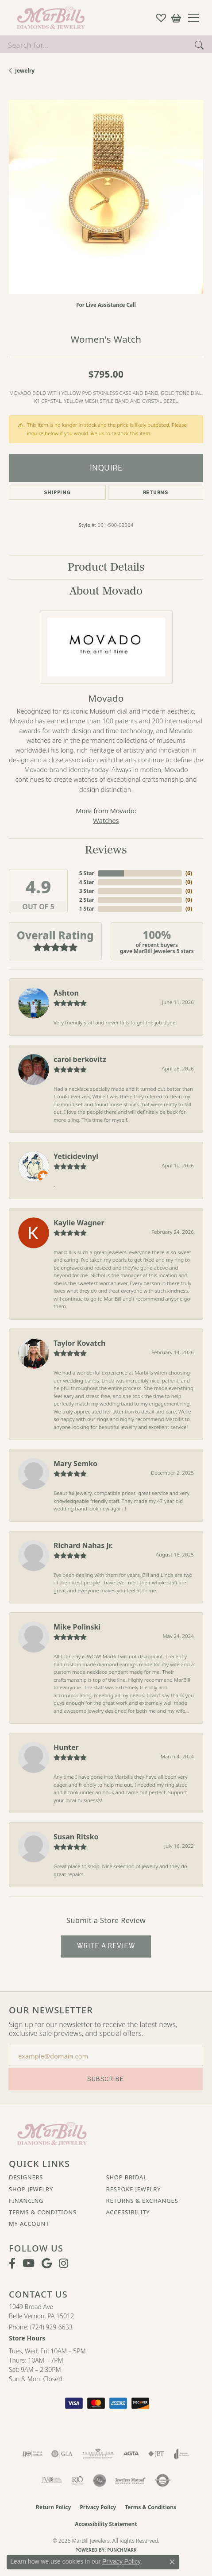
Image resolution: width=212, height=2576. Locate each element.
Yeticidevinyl (76, 1156)
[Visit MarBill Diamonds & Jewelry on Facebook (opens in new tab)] (12, 2263)
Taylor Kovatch (79, 1343)
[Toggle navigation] (197, 18)
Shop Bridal (126, 2177)
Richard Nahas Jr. (83, 1545)
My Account (29, 2224)
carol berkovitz (80, 1059)
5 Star (86, 873)
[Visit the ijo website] (32, 2453)
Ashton (66, 993)
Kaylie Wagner (79, 1223)
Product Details (106, 567)
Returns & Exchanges (142, 2201)
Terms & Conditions (43, 2212)
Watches (106, 820)
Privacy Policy (98, 2507)
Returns (155, 492)
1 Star (86, 908)
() (188, 873)
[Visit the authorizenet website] (162, 2480)
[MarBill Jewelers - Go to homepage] (52, 2133)
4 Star (86, 882)
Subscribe (105, 2079)
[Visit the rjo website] (77, 2480)
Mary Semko (75, 1463)
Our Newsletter (51, 2010)
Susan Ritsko (76, 1837)
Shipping (57, 492)
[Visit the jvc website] (51, 2480)
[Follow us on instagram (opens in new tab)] (63, 2263)
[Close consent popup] (172, 2561)
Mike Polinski (77, 1627)
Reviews (106, 850)
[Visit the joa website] (181, 2453)
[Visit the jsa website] (99, 2480)
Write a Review (106, 1946)
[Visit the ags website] (97, 2453)
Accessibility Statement (106, 2524)
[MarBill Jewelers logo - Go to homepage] (48, 17)
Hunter (66, 1747)
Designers (26, 2177)
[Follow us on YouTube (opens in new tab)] (29, 2263)
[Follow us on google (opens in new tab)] (47, 2263)
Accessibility (128, 2212)
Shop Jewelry (31, 2189)
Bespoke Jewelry (133, 2189)
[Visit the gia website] (62, 2453)
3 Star (86, 891)
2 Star (86, 900)
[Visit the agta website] (131, 2453)
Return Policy (53, 2507)
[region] (106, 197)
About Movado (106, 591)
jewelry (25, 70)
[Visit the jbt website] (156, 2453)
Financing (26, 2201)
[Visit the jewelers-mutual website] (130, 2480)
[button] (161, 18)
